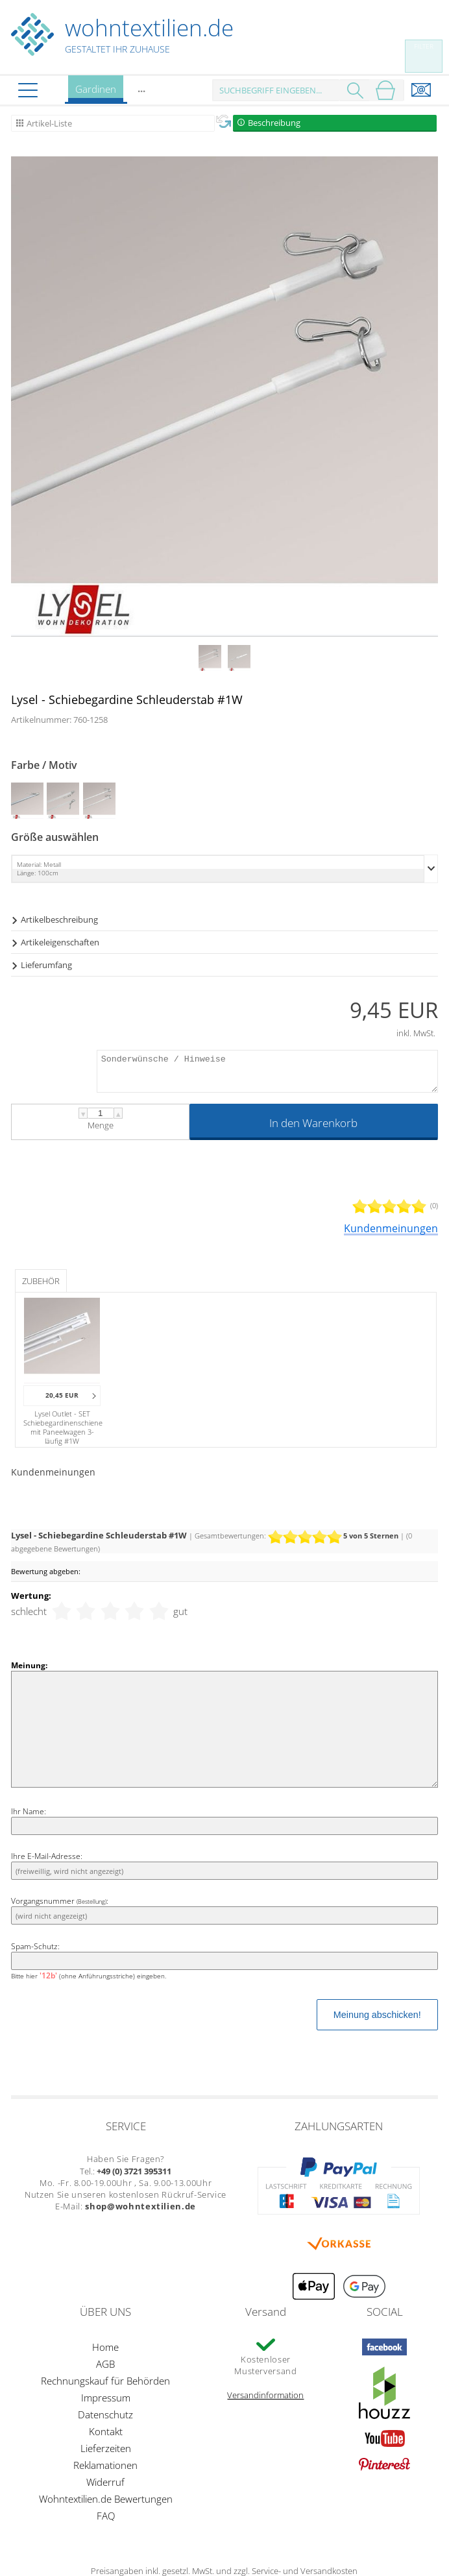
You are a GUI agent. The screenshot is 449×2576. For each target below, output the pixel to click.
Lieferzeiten (105, 2448)
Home (105, 2346)
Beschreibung (274, 122)
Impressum (105, 2397)
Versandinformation (265, 2395)
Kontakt (106, 2431)
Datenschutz (105, 2414)
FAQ (106, 2515)
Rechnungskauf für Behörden (105, 2380)
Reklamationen (105, 2465)
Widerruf (105, 2481)
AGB (105, 2363)
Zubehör (41, 1281)
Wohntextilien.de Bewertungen (106, 2498)
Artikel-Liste (49, 123)
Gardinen (95, 93)
